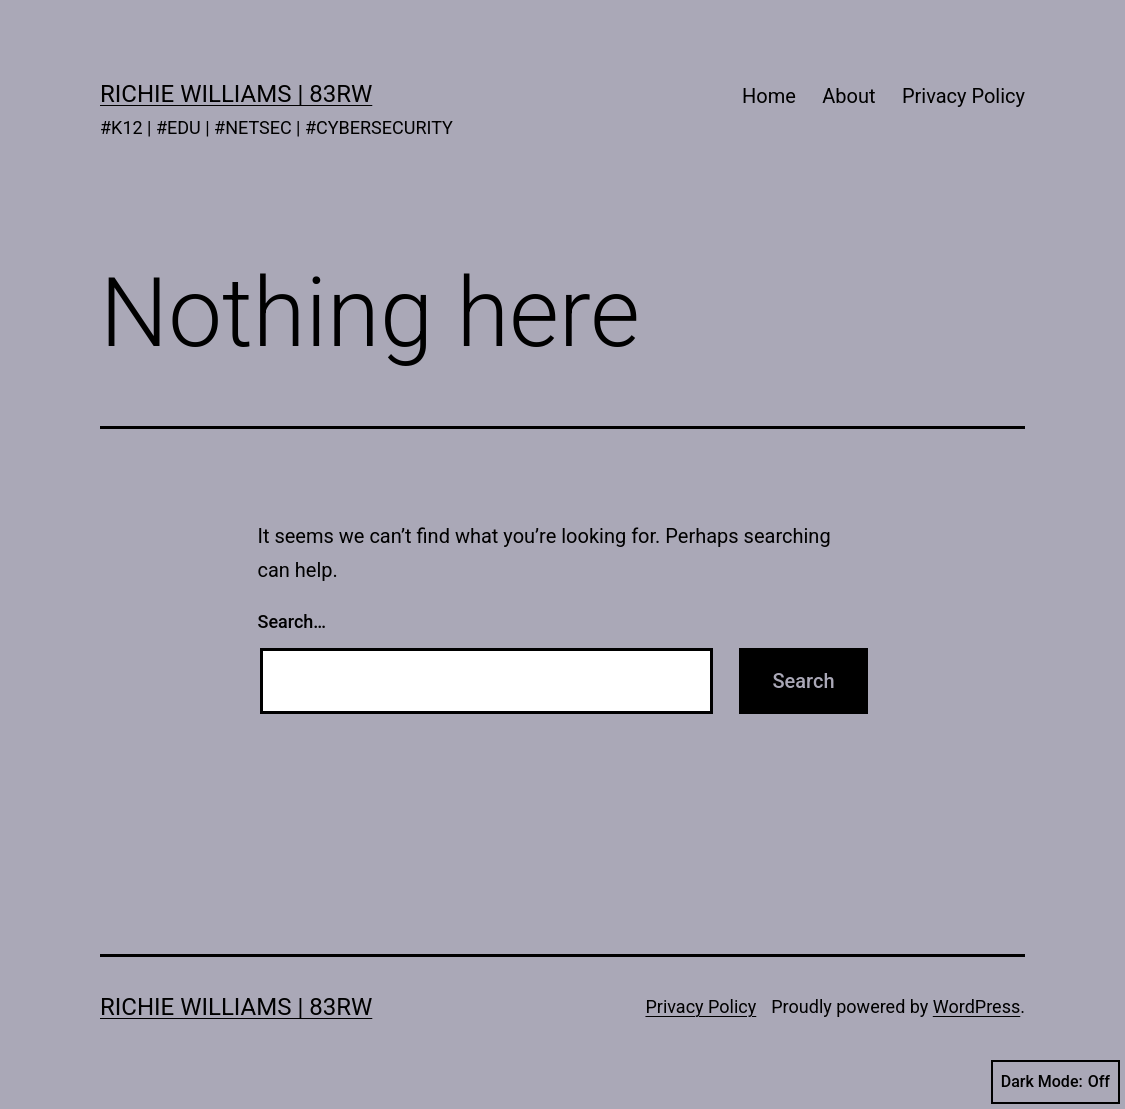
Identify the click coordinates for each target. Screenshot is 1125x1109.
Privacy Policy (963, 96)
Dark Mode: (1055, 1082)
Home (769, 96)
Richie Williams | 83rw (236, 94)
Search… (292, 621)
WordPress (976, 1006)
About (848, 96)
